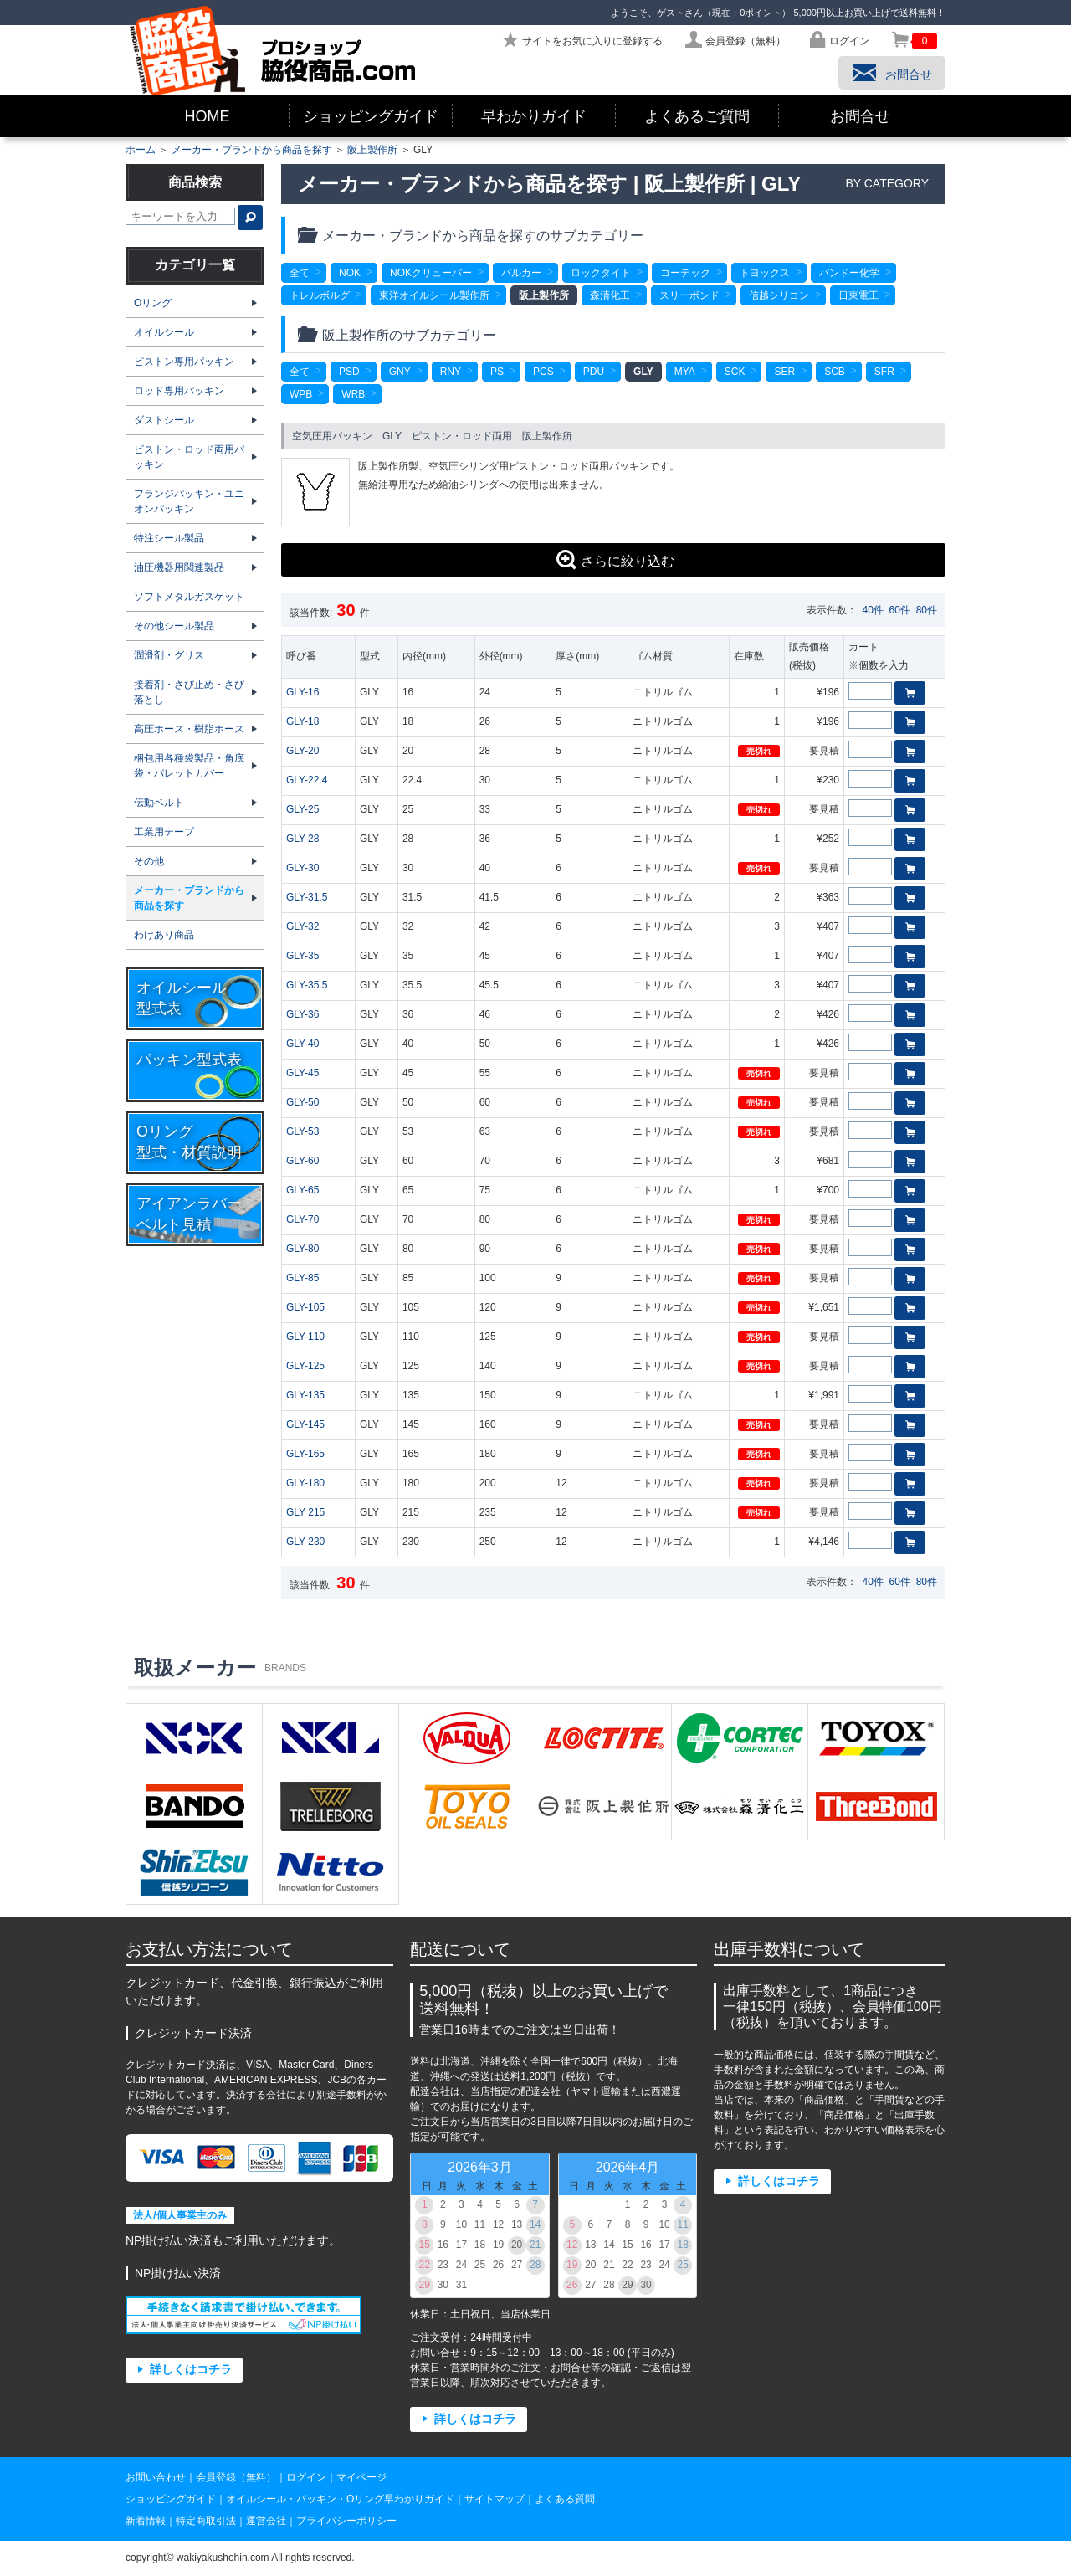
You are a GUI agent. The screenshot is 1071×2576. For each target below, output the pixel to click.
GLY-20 (302, 751)
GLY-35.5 (306, 985)
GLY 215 (305, 1512)
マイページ (361, 2477)
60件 (899, 610)
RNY (450, 371)
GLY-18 (302, 721)
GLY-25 (302, 809)
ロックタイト (601, 273)
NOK (350, 273)
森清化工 (610, 295)
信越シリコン (779, 295)
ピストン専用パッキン (184, 361)
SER (784, 371)
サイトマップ (494, 2499)
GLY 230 (305, 1541)
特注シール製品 (169, 538)
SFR (884, 371)
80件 (926, 610)
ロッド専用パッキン (179, 391)
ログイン (306, 2477)
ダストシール (164, 420)
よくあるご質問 (697, 116)
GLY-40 (302, 1043)
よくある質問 (565, 2499)
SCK (735, 371)
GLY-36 (302, 1014)
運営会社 (266, 2521)
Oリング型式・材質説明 (189, 1142)
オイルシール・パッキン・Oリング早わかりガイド (340, 2499)
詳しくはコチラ (191, 2369)
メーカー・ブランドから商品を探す (252, 150)
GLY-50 (302, 1102)
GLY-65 (302, 1190)
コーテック (685, 273)
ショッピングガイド (370, 116)
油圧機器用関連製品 (179, 567)
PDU (593, 371)
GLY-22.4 (306, 780)
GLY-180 (305, 1483)
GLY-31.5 (306, 897)
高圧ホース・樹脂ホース (189, 729)
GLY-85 (302, 1278)
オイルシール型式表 (181, 998)
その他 (149, 861)
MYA (684, 371)
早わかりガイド (534, 116)
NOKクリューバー (431, 273)
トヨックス (765, 273)
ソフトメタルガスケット (189, 597)
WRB (353, 394)
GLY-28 (302, 838)
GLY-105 (305, 1307)
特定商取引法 (206, 2521)
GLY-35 (302, 956)
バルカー (521, 273)
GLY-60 (302, 1161)
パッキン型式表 (189, 1059)
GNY (400, 371)
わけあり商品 (164, 935)
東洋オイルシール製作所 (434, 295)
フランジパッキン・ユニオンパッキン (189, 501)
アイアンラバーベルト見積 (189, 1214)
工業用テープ (164, 832)
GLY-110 (305, 1336)
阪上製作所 (372, 150)
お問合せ (860, 116)
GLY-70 (302, 1219)
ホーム (141, 150)
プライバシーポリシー (346, 2521)
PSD (349, 371)
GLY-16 (302, 692)
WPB (301, 394)
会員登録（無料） (236, 2477)
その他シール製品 (174, 626)
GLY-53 (302, 1131)
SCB (834, 371)
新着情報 (146, 2521)
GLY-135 (305, 1395)
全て (300, 273)
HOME (207, 116)
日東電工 (858, 295)
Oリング (153, 303)
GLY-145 (305, 1424)
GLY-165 (305, 1454)
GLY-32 (302, 926)
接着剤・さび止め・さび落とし (189, 692)
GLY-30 (302, 868)
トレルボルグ (320, 295)
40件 (873, 610)
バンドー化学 (849, 273)
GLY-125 (305, 1366)
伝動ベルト (159, 802)
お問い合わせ (156, 2477)
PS (497, 371)
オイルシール (164, 332)
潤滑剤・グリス (169, 655)
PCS (543, 371)
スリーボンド (689, 295)
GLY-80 (302, 1249)
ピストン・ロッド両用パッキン (189, 457)
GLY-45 (302, 1073)
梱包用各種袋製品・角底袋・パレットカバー (189, 765)
